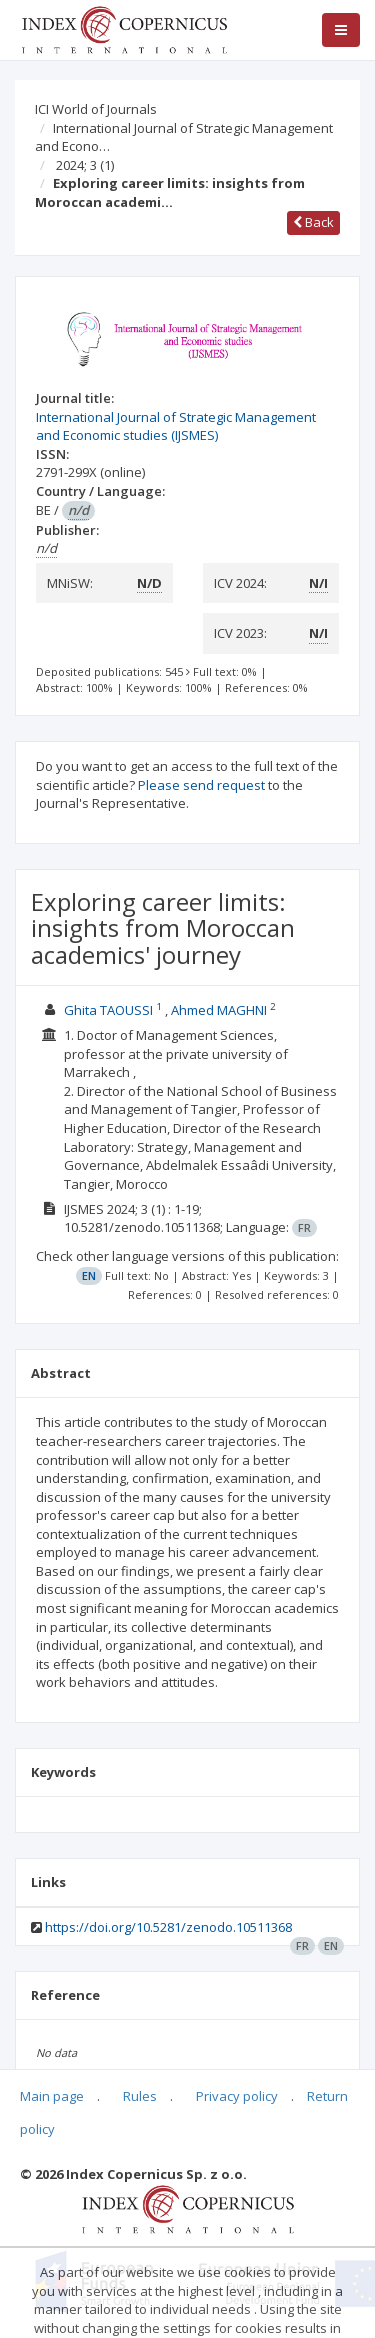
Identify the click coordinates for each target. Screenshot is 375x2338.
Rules (140, 2096)
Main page (52, 2096)
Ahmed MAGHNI (219, 1010)
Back (313, 222)
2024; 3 (85, 165)
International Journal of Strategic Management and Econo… (184, 137)
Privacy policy (237, 2096)
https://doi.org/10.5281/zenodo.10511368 (168, 1927)
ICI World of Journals (96, 109)
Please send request (201, 785)
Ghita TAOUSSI (108, 1010)
